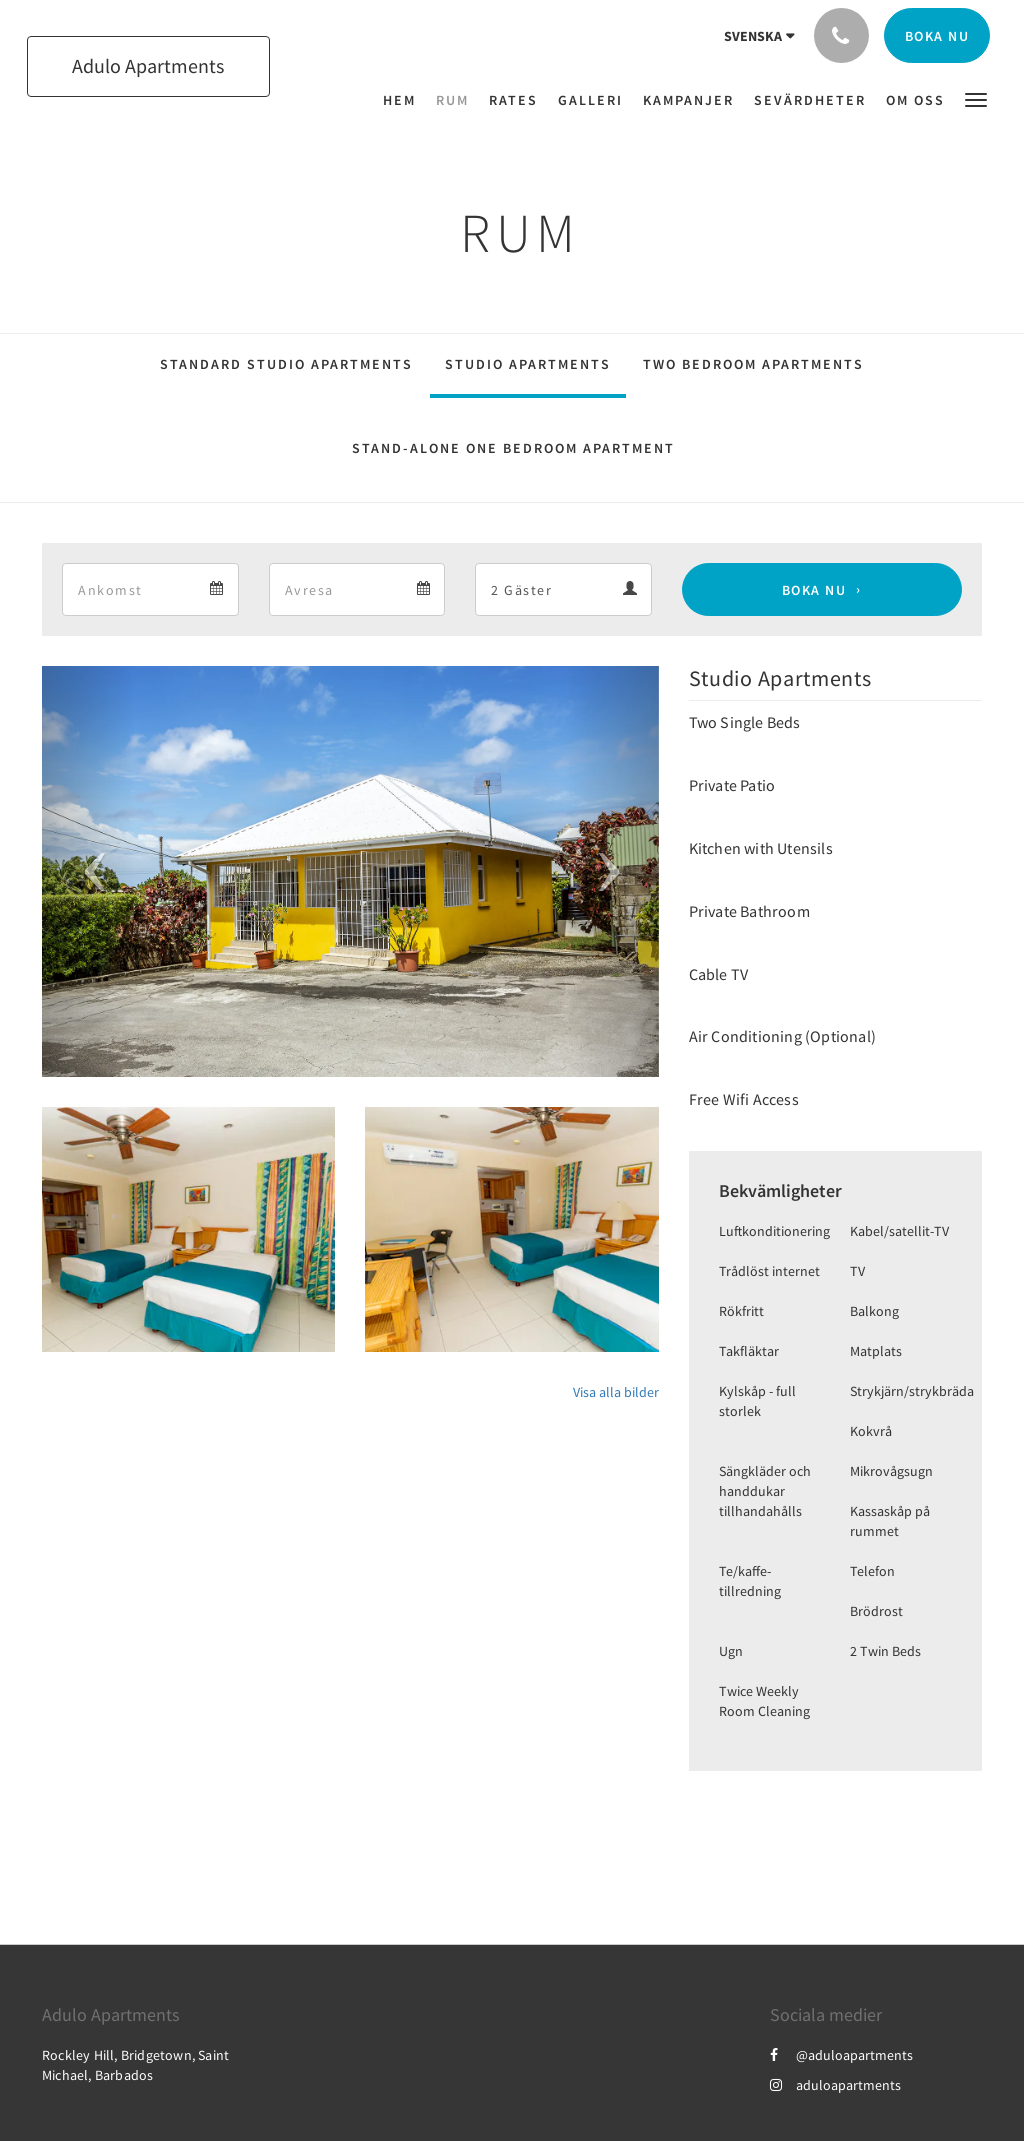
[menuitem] (404, 100)
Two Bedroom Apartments (753, 364)
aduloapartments (835, 2085)
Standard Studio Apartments (286, 364)
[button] (976, 98)
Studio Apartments (528, 364)
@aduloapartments (841, 2055)
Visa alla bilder (616, 1392)
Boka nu (814, 590)
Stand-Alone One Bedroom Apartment (513, 448)
